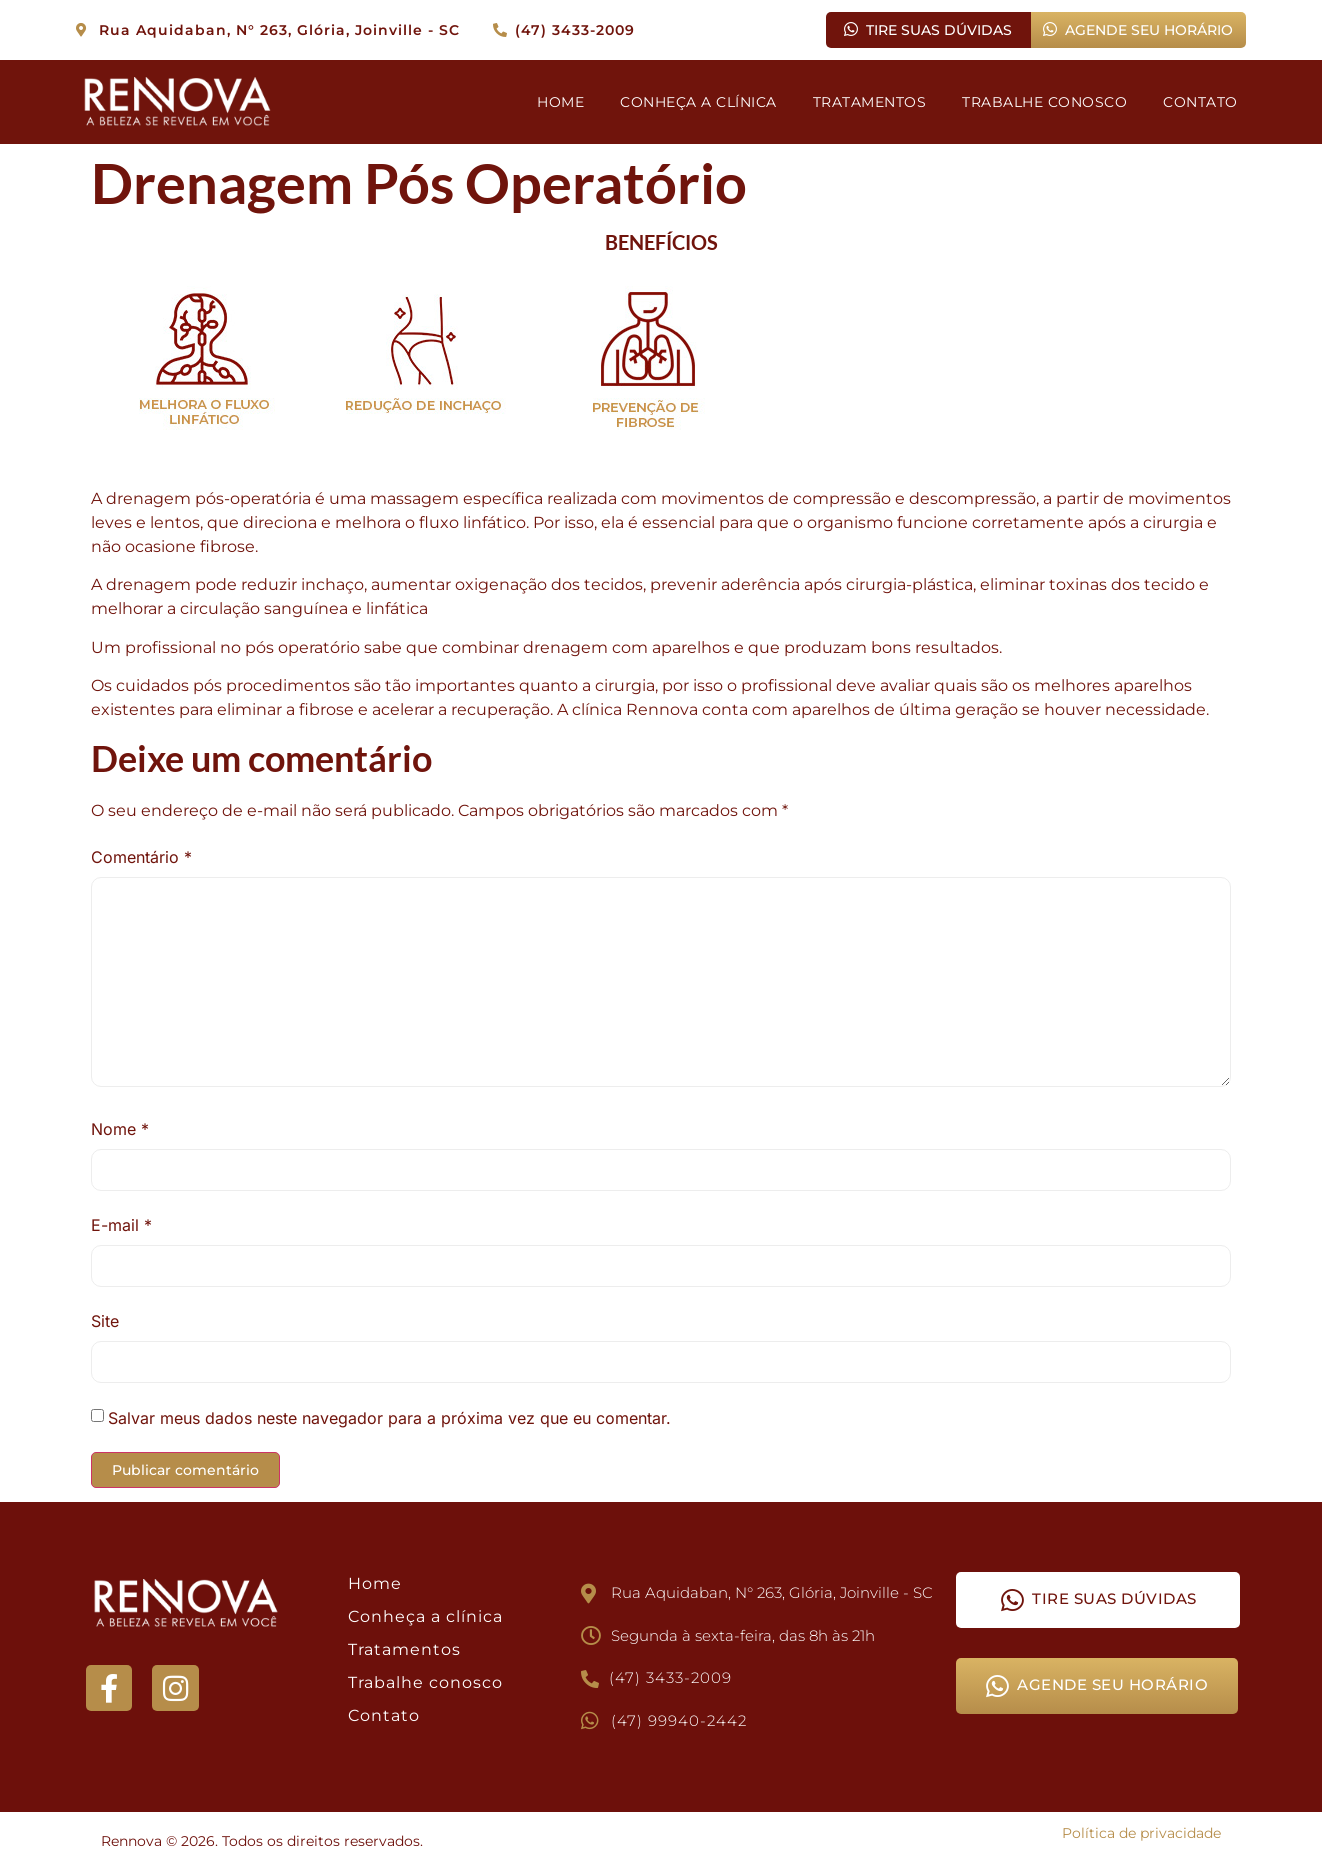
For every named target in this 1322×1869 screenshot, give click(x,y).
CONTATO (1200, 102)
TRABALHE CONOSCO (1044, 102)
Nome (120, 1129)
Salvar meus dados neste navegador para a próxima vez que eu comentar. (389, 1418)
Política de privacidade (1141, 1833)
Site (105, 1321)
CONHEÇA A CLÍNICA (698, 102)
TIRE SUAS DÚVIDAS (928, 30)
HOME (560, 102)
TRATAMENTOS (870, 102)
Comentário (141, 857)
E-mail (121, 1225)
